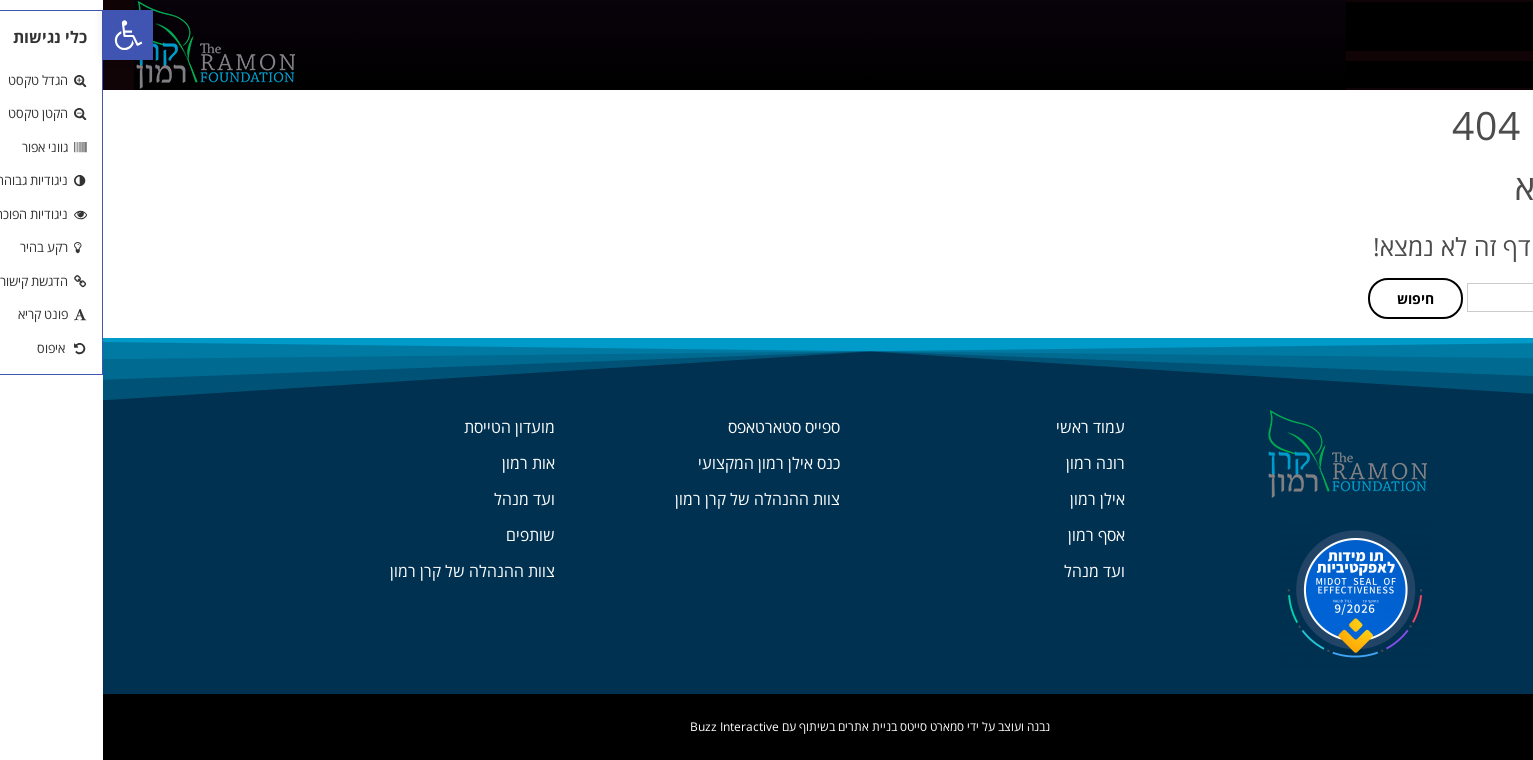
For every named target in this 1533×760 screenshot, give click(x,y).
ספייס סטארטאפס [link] (681, 427)
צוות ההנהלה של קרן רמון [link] (654, 499)
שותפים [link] (427, 535)
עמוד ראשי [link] (987, 427)
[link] (26, 36)
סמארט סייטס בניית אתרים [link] (798, 726)
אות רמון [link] (425, 463)
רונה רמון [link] (992, 463)
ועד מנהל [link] (991, 571)
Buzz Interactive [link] (631, 726)
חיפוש (1312, 298)
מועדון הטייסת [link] (406, 427)
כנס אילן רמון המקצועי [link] (666, 463)
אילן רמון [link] (994, 499)
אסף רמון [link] (993, 535)
